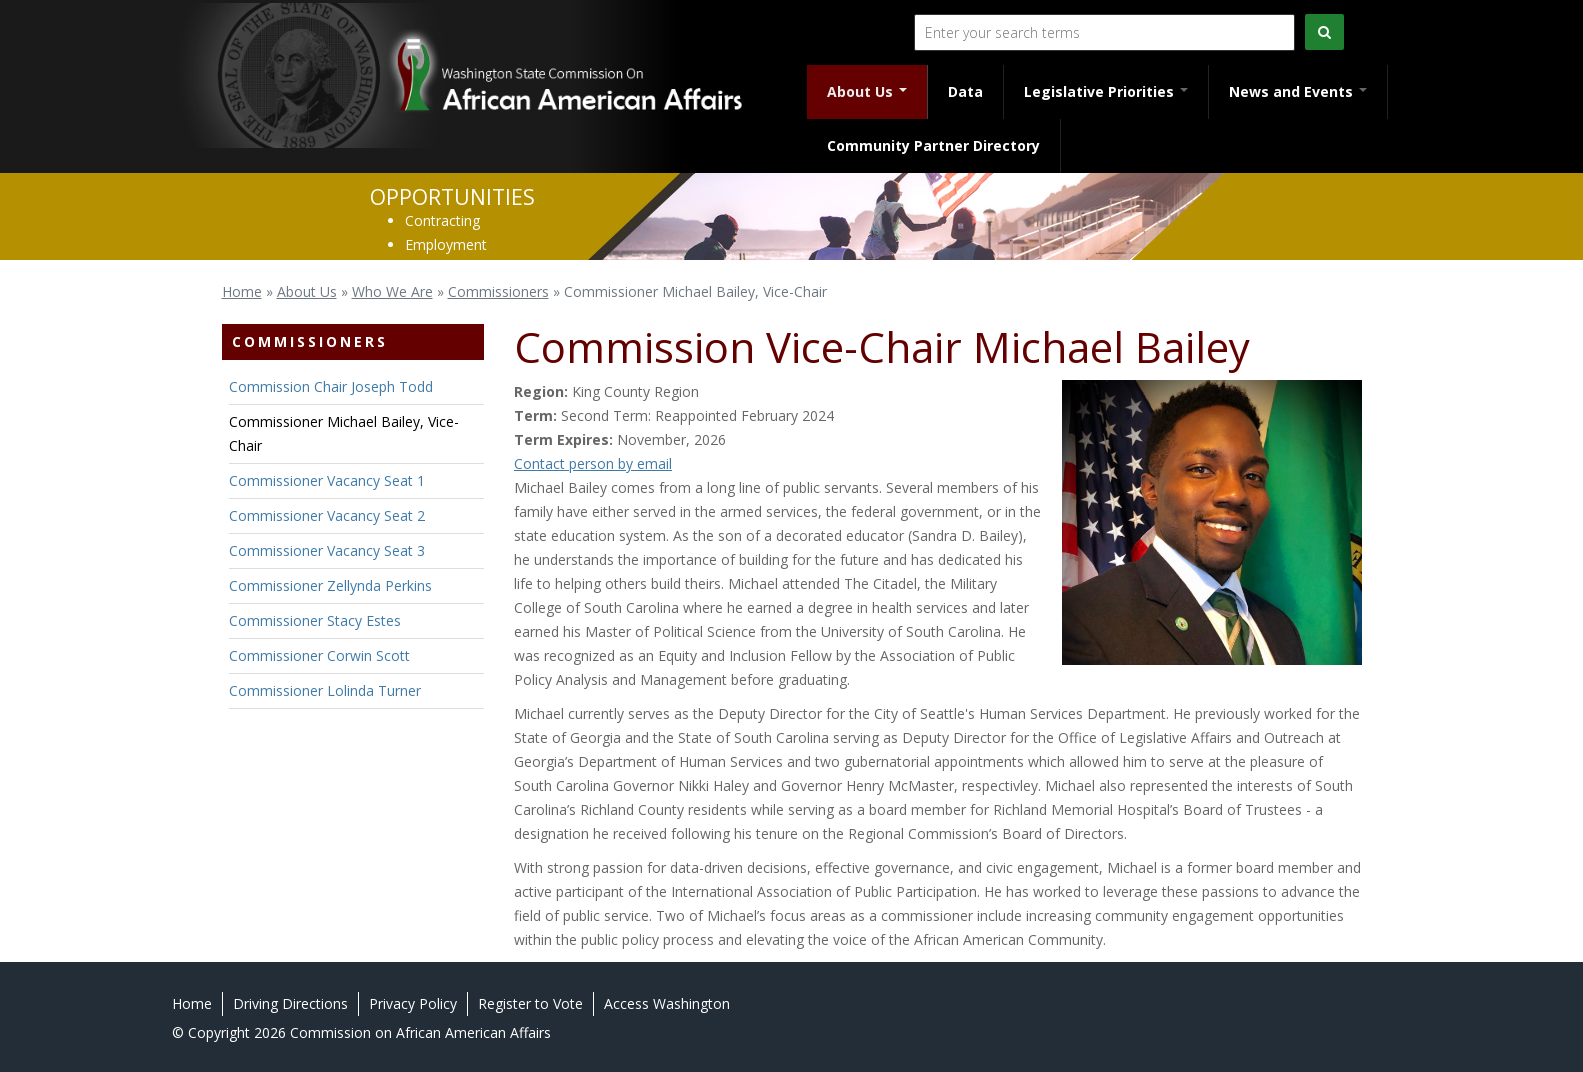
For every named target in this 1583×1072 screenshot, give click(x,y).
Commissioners (498, 291)
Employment (446, 244)
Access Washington (667, 1003)
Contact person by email (593, 463)
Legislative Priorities (1106, 91)
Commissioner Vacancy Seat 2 (327, 515)
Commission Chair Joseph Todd (331, 386)
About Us (867, 91)
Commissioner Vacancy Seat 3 (327, 550)
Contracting (442, 220)
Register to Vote (530, 1003)
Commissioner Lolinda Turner (325, 690)
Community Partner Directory (933, 145)
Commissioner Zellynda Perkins (330, 585)
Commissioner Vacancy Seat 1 (327, 480)
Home (242, 291)
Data (965, 91)
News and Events (1298, 91)
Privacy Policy (413, 1003)
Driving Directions (290, 1003)
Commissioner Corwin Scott (319, 655)
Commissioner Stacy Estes (315, 620)
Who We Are (392, 291)
